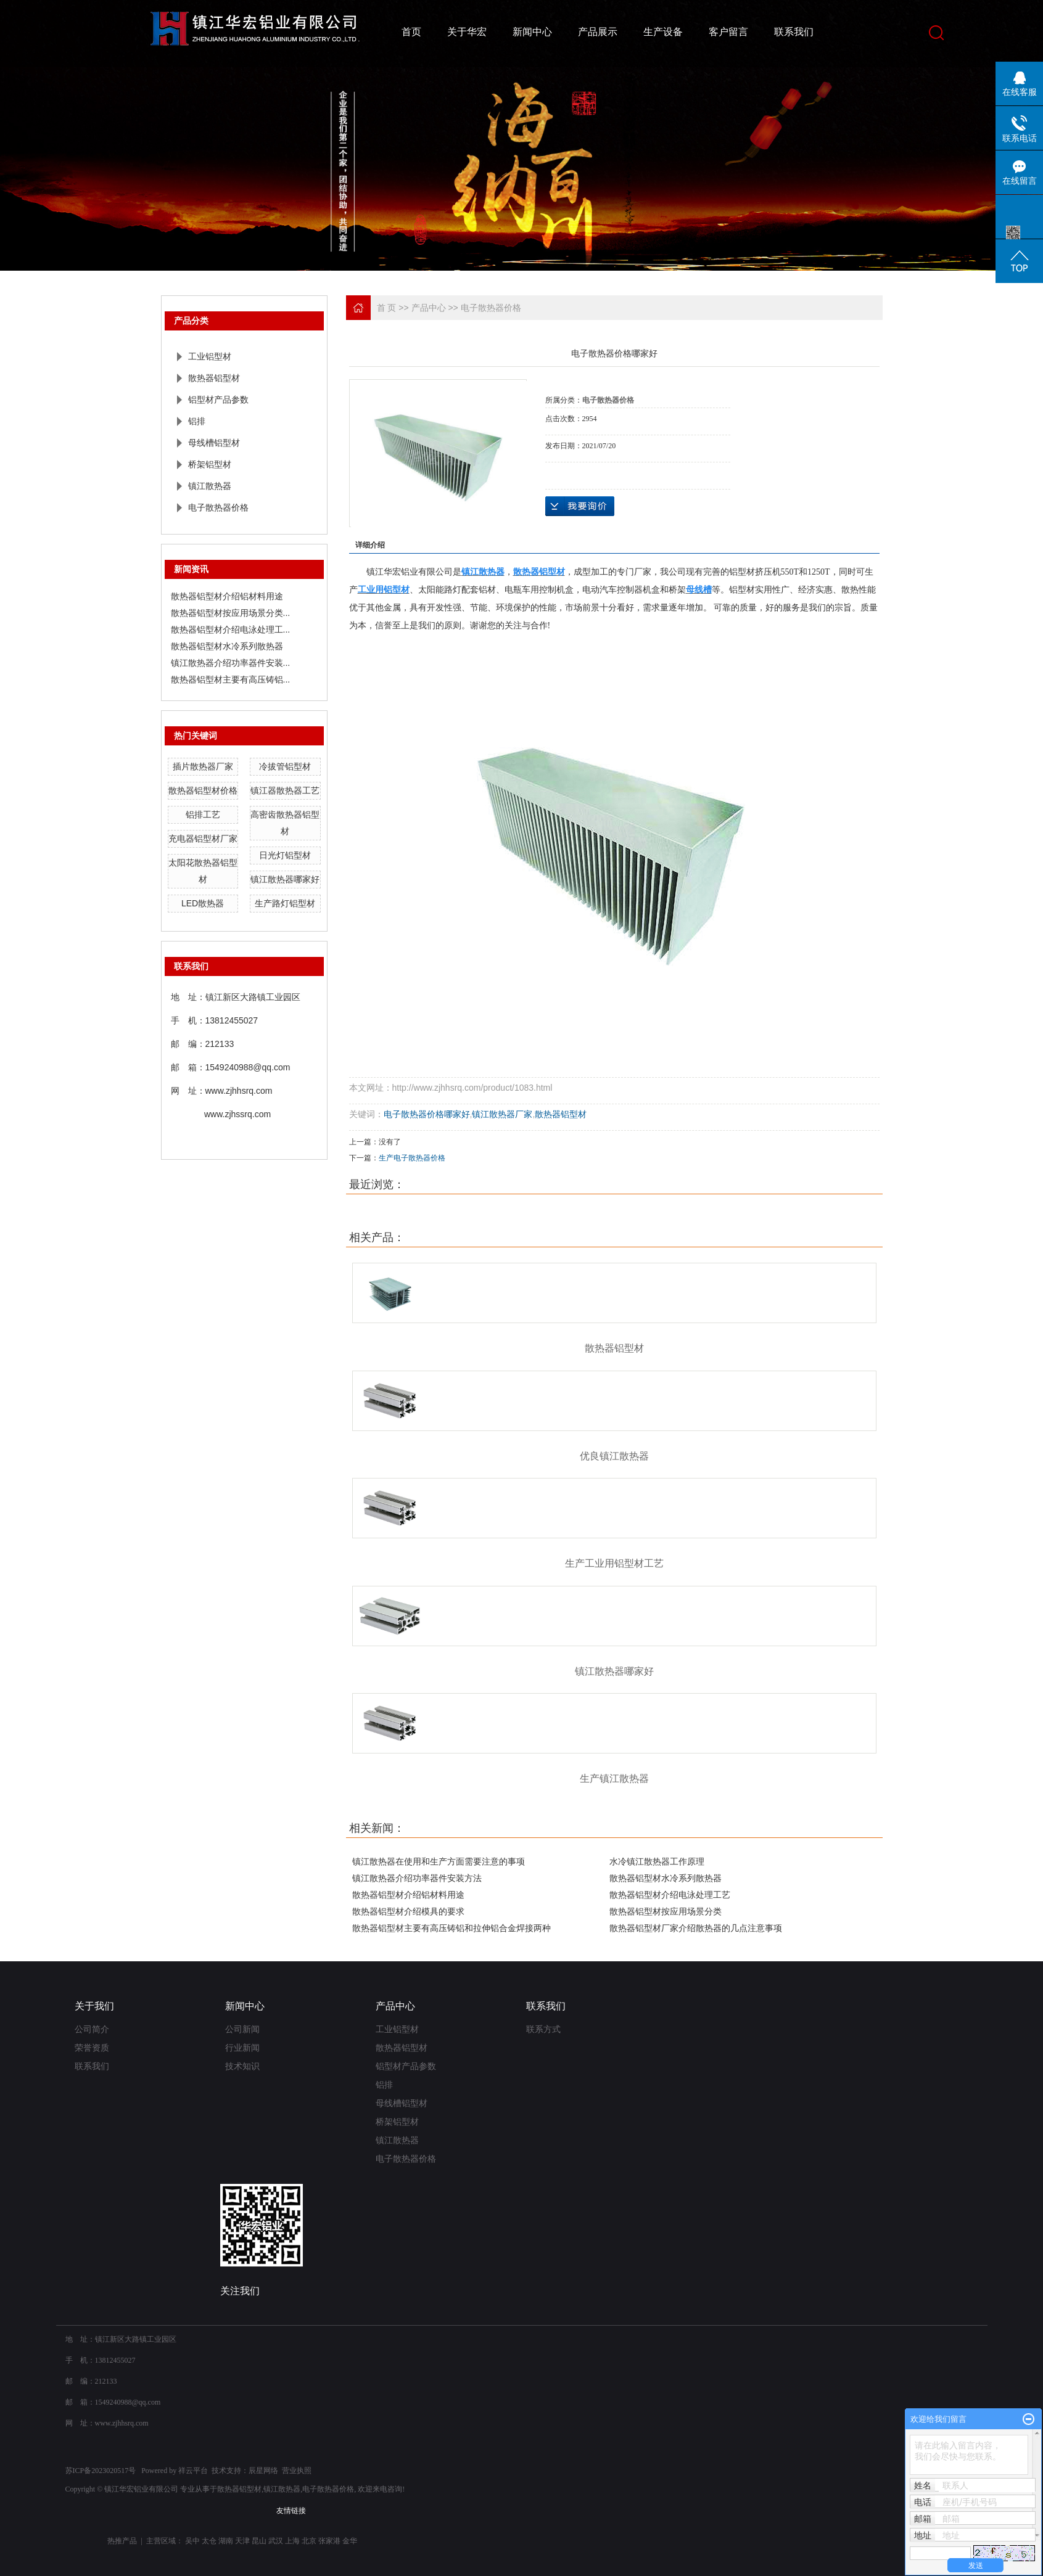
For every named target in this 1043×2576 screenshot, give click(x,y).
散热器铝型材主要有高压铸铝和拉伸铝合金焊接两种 (451, 1928)
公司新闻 (242, 2029)
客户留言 (728, 32)
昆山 (259, 2541)
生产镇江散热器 (614, 1778)
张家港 (329, 2541)
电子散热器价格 (218, 507)
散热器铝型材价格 (202, 790)
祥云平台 (193, 2470)
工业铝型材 (209, 356)
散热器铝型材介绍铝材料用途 (227, 596)
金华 (349, 2541)
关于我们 (94, 2006)
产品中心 (428, 308)
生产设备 (663, 32)
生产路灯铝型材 (285, 903)
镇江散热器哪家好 (284, 879)
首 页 (387, 308)
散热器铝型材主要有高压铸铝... (231, 679)
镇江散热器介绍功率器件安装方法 (417, 1878)
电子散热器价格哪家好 (427, 1114)
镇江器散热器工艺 (284, 790)
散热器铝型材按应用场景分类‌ (665, 1911)
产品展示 (597, 32)
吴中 (192, 2541)
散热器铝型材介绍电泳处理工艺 (669, 1895)
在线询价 (579, 506)
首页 (411, 32)
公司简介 (92, 2029)
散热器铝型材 (214, 378)
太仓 (209, 2541)
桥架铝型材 (209, 464)
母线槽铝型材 (214, 443)
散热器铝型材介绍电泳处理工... (231, 629)
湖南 (225, 2541)
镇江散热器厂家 (502, 1114)
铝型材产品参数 (218, 399)
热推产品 (122, 2541)
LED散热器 (202, 903)
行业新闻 (242, 2048)
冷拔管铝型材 (285, 766)
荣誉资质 (92, 2048)
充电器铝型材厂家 (202, 838)
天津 (242, 2541)
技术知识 (242, 2066)
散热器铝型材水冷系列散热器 (227, 646)
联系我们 (794, 32)
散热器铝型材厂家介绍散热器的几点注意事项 (695, 1928)
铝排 (196, 421)
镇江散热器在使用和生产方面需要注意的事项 (438, 1861)
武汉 (275, 2541)
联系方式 (543, 2029)
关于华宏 (467, 32)
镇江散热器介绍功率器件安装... (231, 663)
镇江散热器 (209, 486)
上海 (292, 2541)
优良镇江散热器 (614, 1456)
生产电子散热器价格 (412, 1158)
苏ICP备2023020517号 (100, 2470)
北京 (309, 2541)
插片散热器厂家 (203, 766)
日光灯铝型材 (285, 855)
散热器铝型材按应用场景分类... (231, 613)
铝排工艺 (203, 814)
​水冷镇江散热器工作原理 (656, 1861)
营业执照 (296, 2470)
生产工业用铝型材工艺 (614, 1563)
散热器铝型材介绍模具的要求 (408, 1911)
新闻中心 (532, 32)
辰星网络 (263, 2470)
